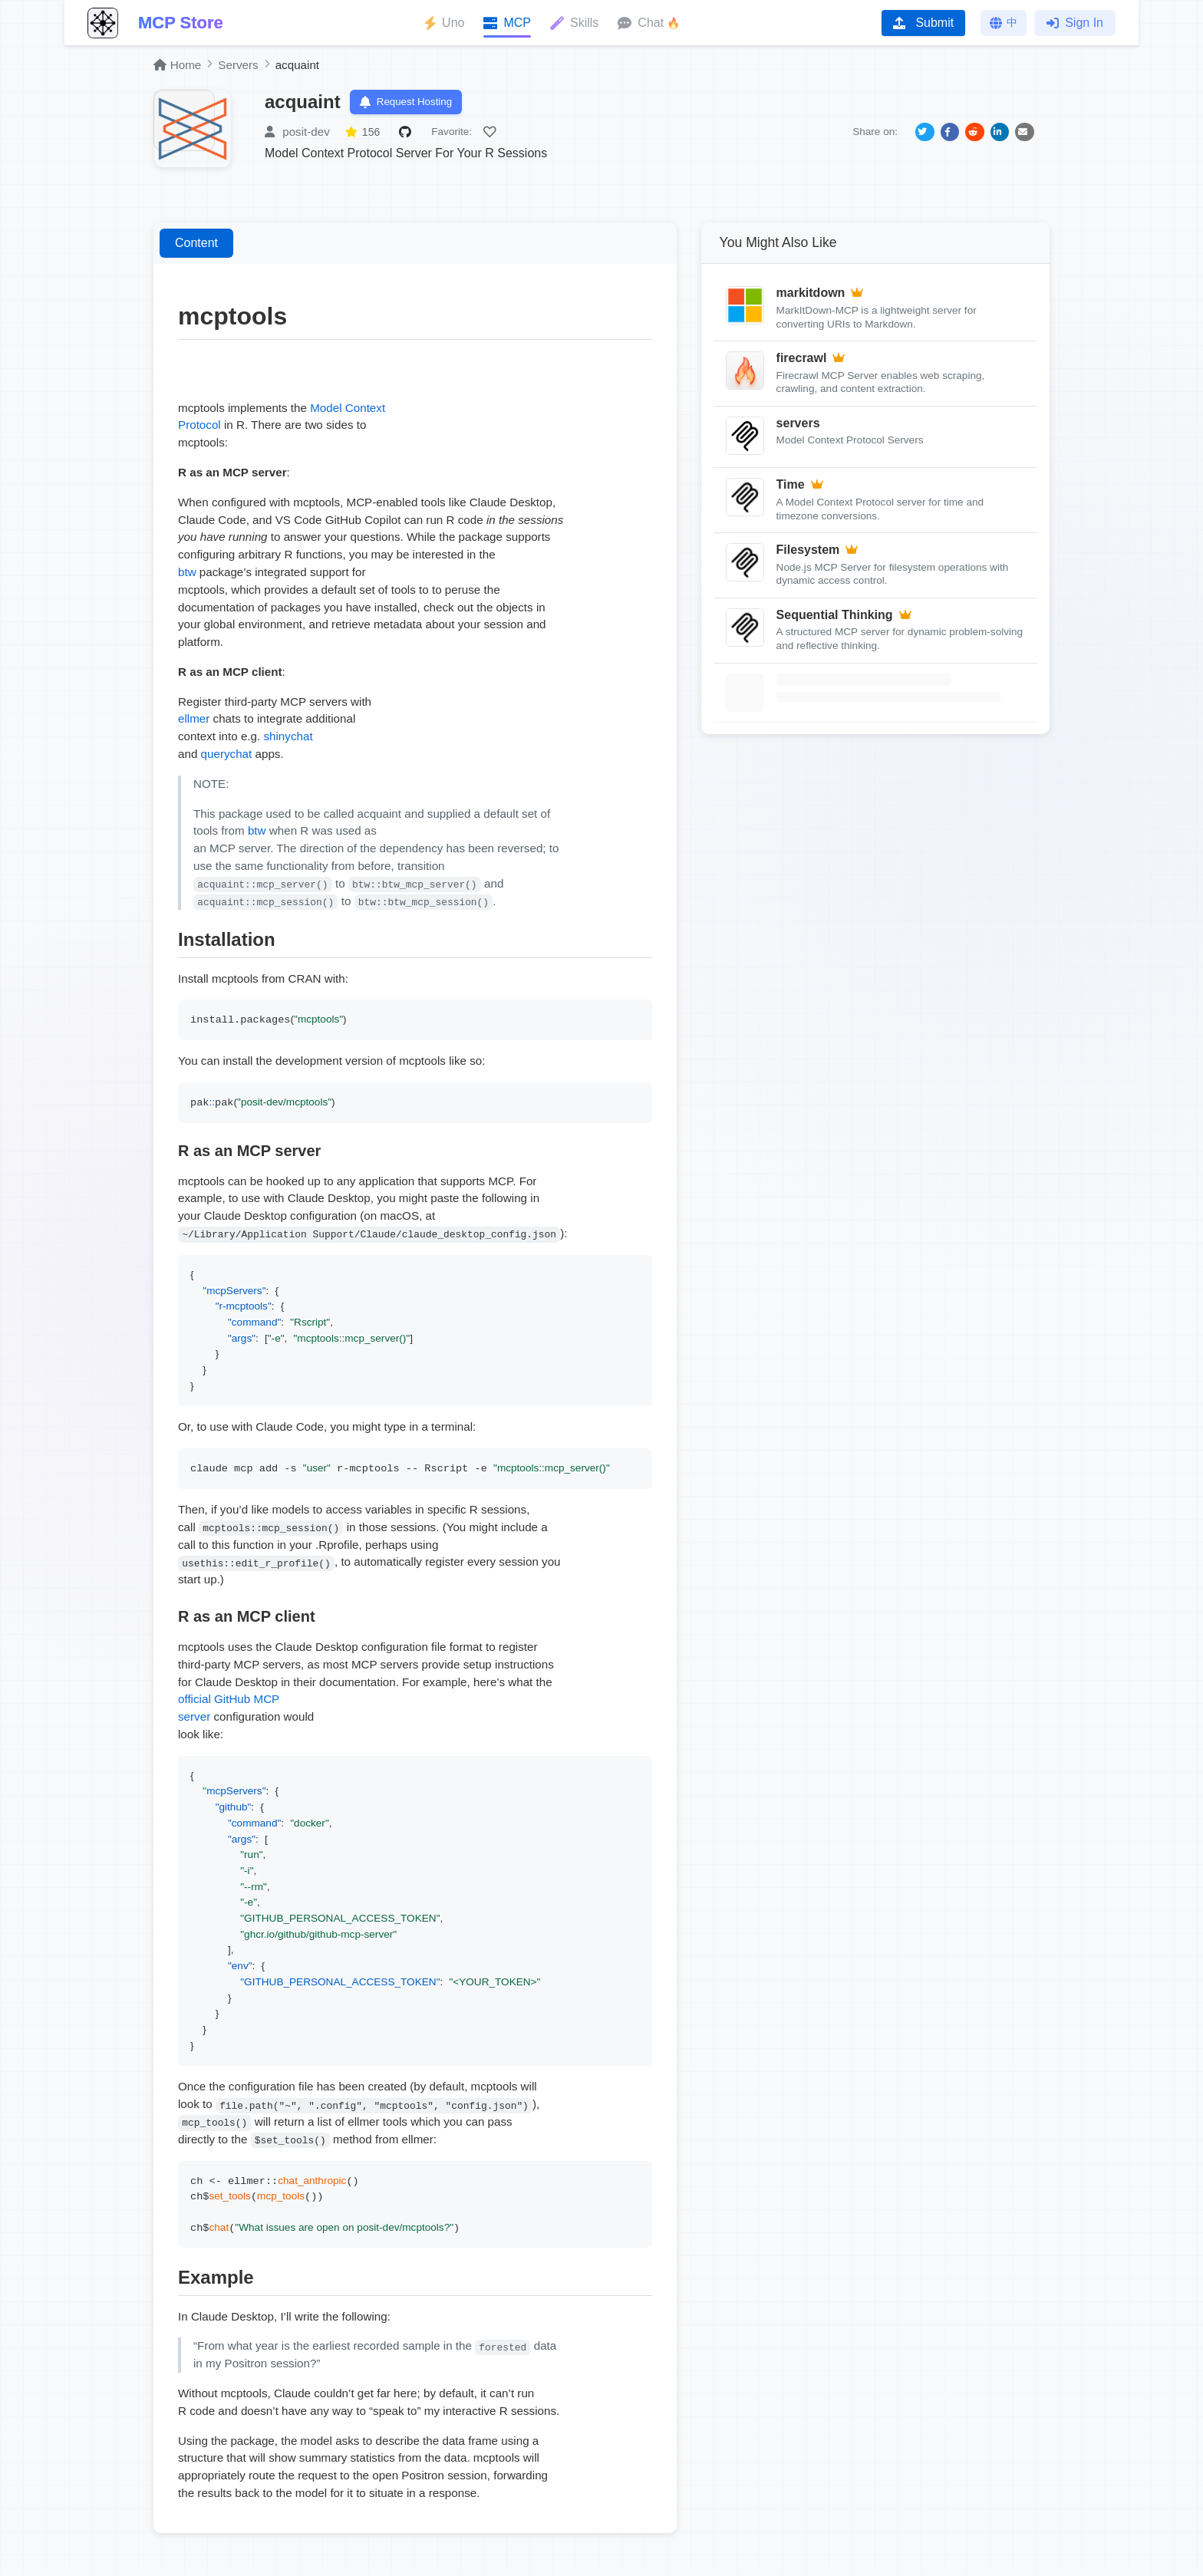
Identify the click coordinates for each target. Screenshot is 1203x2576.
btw (187, 574)
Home (177, 64)
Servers (238, 64)
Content (196, 246)
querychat (226, 756)
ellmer (193, 722)
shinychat (287, 739)
